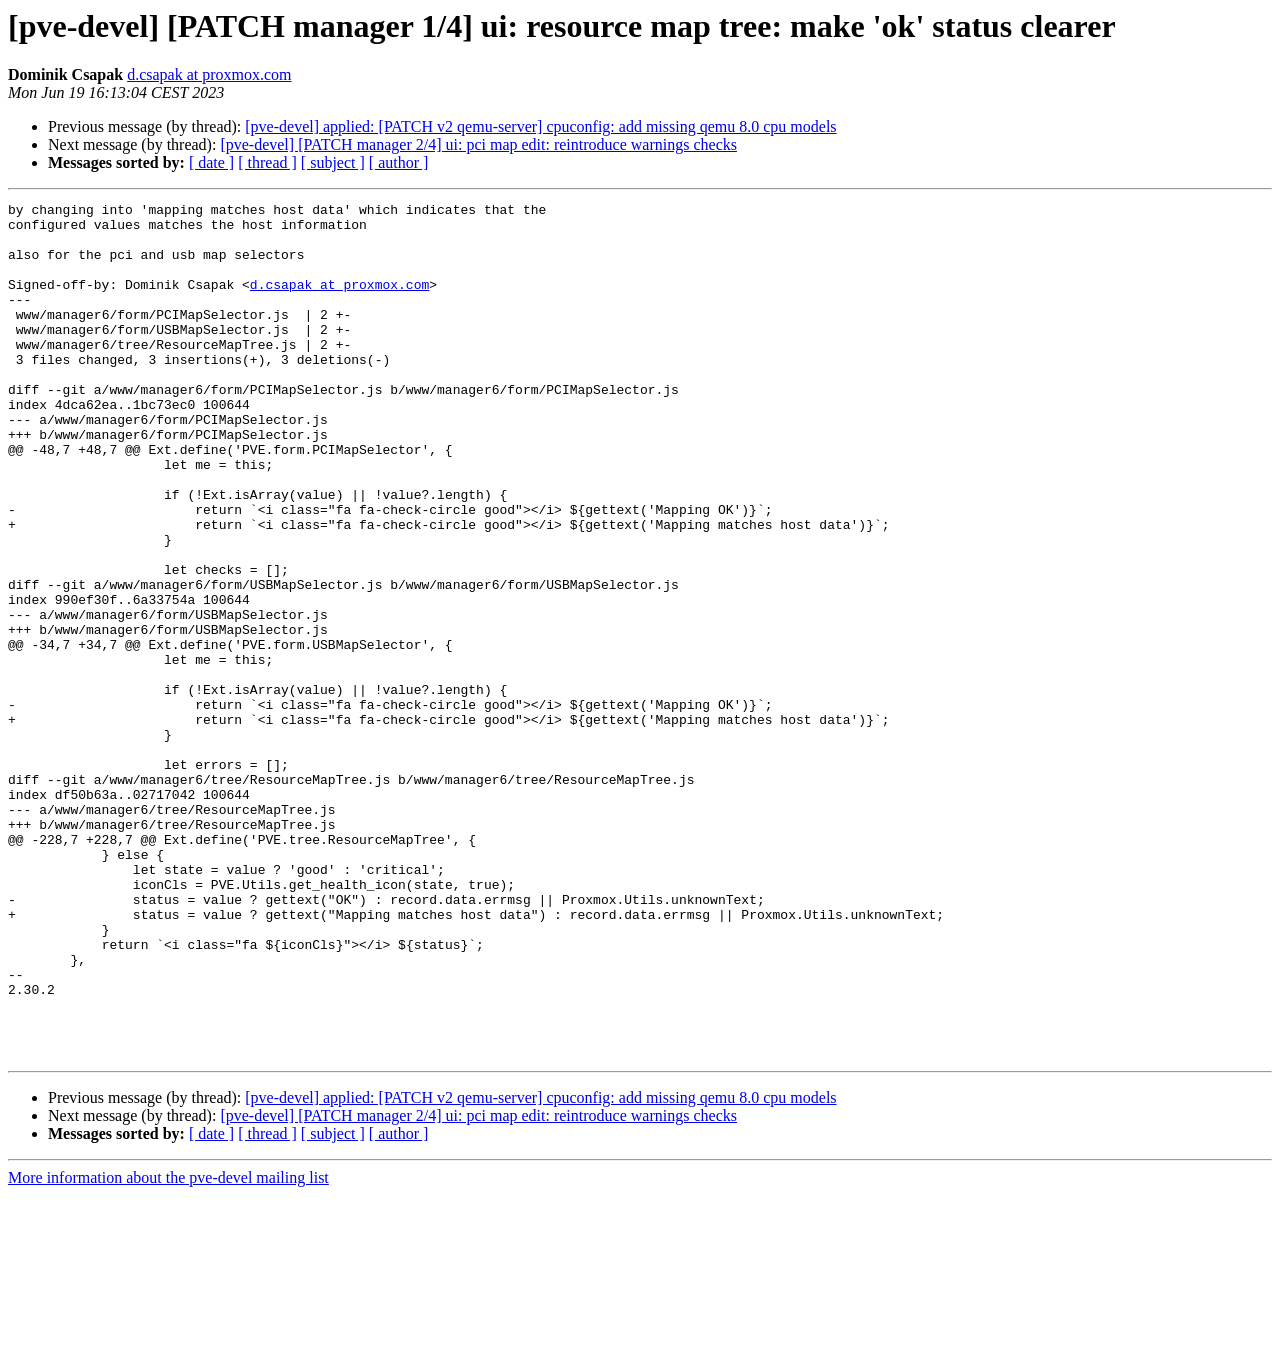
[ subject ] (333, 162)
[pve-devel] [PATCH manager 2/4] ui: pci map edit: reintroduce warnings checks (478, 144)
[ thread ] (267, 162)
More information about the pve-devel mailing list (168, 1348)
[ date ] (211, 162)
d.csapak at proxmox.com (209, 74)
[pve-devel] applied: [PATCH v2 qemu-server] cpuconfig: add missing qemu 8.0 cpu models (540, 126)
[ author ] (399, 162)
